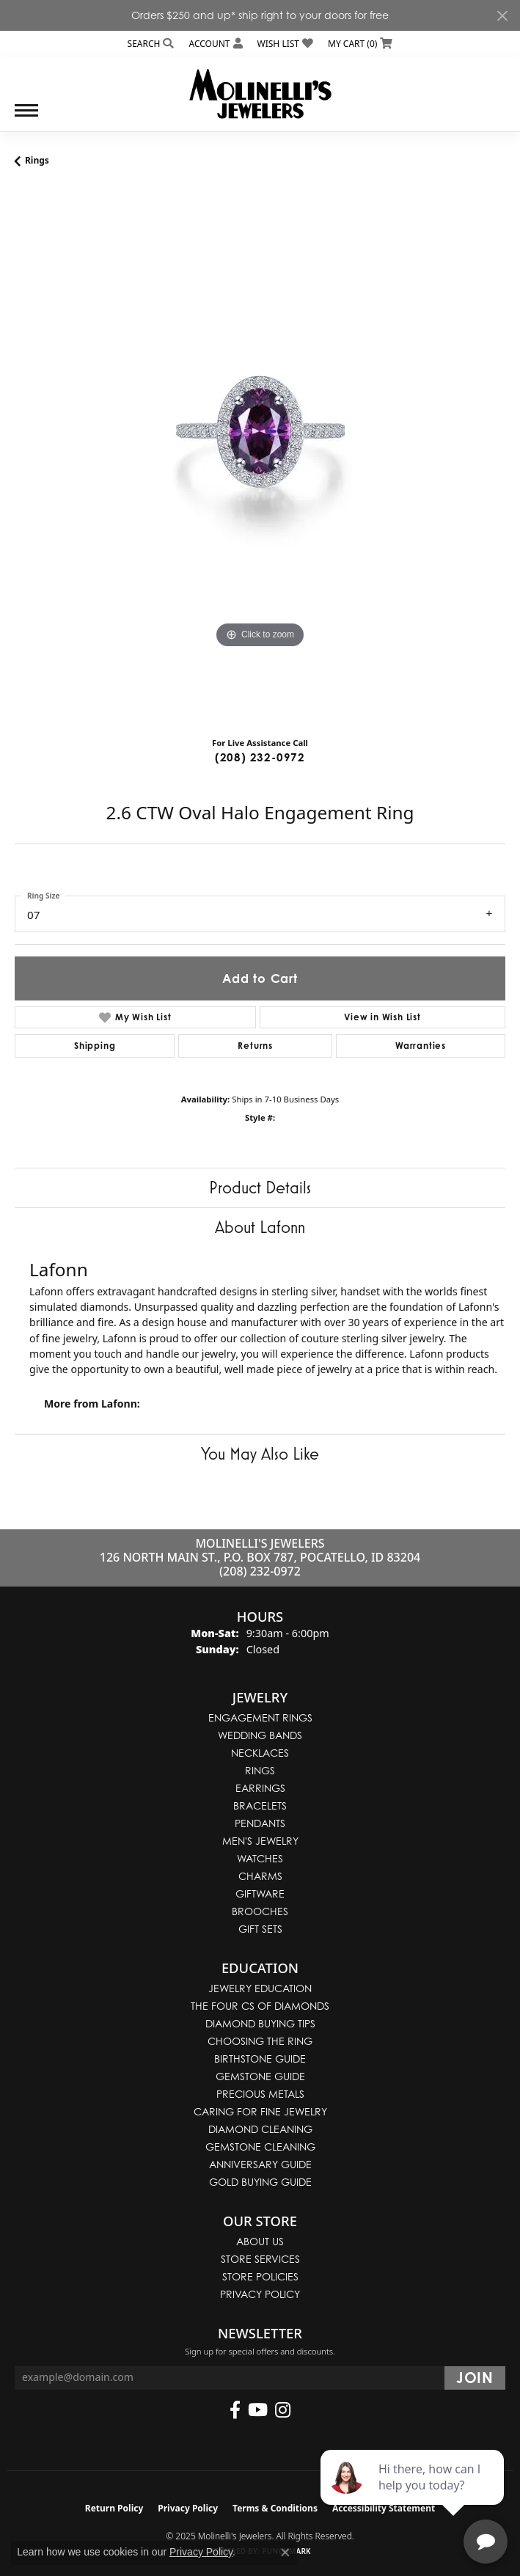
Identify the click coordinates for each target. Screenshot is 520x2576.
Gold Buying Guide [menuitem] (260, 2182)
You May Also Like (260, 1453)
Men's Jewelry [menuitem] (260, 1840)
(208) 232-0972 (260, 757)
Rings (37, 160)
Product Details (260, 1187)
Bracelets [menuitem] (260, 1805)
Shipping (94, 1045)
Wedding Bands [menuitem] (260, 1735)
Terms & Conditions (275, 2508)
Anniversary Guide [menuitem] (260, 2164)
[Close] (502, 16)
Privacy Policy (260, 2294)
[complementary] (413, 2495)
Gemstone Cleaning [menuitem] (260, 2146)
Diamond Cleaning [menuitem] (260, 2129)
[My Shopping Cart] (360, 43)
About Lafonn (260, 1227)
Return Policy (114, 2508)
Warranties (420, 1045)
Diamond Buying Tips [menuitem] (260, 2023)
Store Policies (260, 2276)
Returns (255, 1045)
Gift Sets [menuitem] (260, 1928)
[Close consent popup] (285, 2552)
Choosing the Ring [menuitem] (260, 2041)
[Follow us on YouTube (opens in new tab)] (258, 2410)
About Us (260, 2241)
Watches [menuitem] (260, 1858)
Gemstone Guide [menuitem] (260, 2076)
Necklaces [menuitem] (260, 1752)
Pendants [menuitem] (260, 1823)
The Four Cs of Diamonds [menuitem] (260, 2005)
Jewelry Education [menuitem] (260, 1988)
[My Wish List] (285, 43)
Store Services (260, 2259)
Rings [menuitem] (260, 1770)
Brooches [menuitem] (260, 1911)
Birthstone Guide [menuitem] (260, 2058)
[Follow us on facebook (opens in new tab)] (235, 2410)
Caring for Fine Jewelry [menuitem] (260, 2111)
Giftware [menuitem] (260, 1893)
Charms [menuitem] (260, 1876)
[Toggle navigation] (26, 117)
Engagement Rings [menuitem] (260, 1717)
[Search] (151, 43)
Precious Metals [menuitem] (260, 2093)
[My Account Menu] (215, 43)
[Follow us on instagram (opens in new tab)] (282, 2410)
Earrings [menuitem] (260, 1788)
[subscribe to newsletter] (474, 2378)
